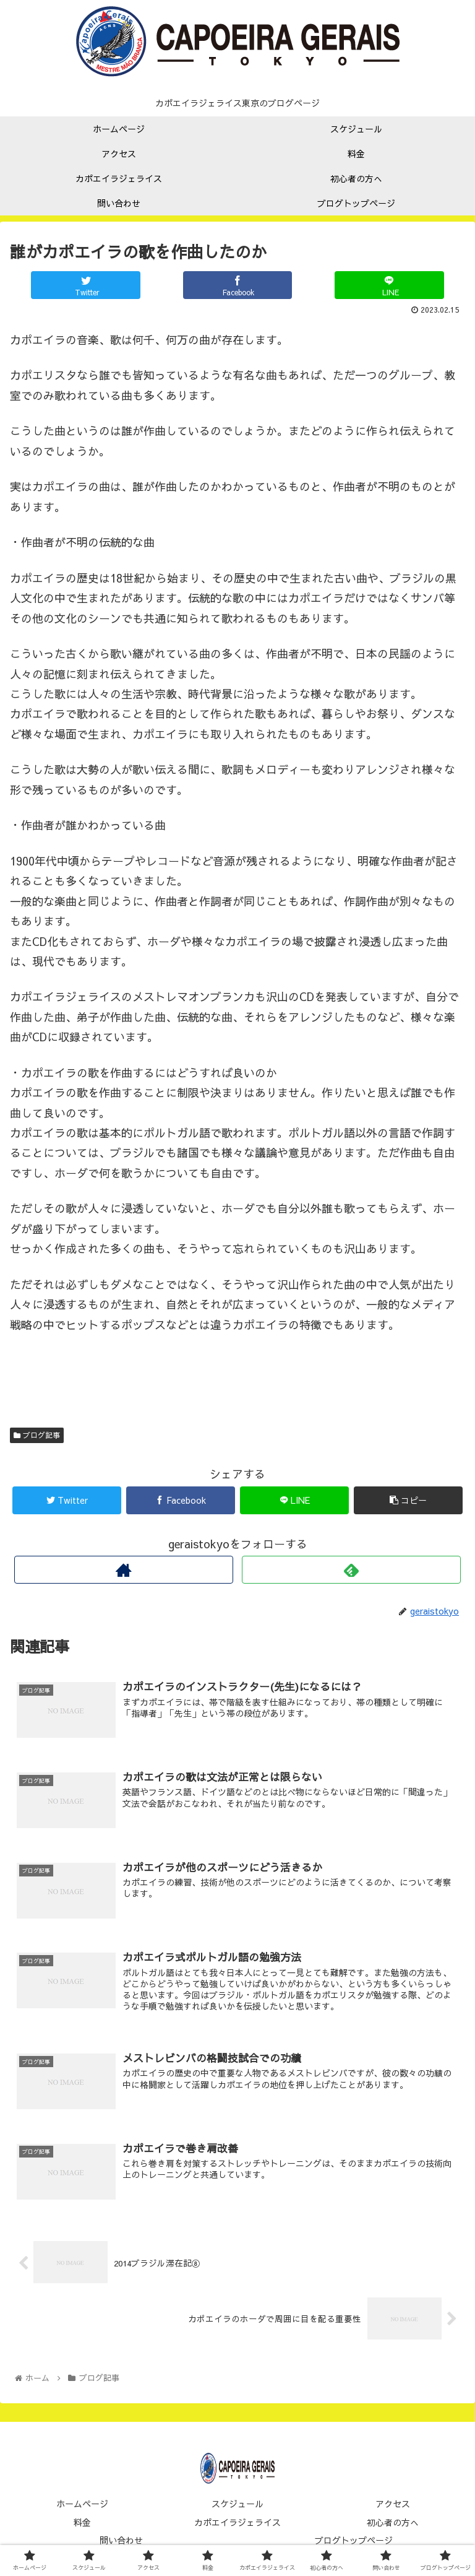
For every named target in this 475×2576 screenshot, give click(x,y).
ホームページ (82, 2507)
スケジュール (237, 2507)
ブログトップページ (354, 2543)
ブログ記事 (37, 1435)
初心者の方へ (393, 2525)
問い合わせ (121, 2543)
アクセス (392, 2507)
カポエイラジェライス (237, 2525)
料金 (82, 2525)
